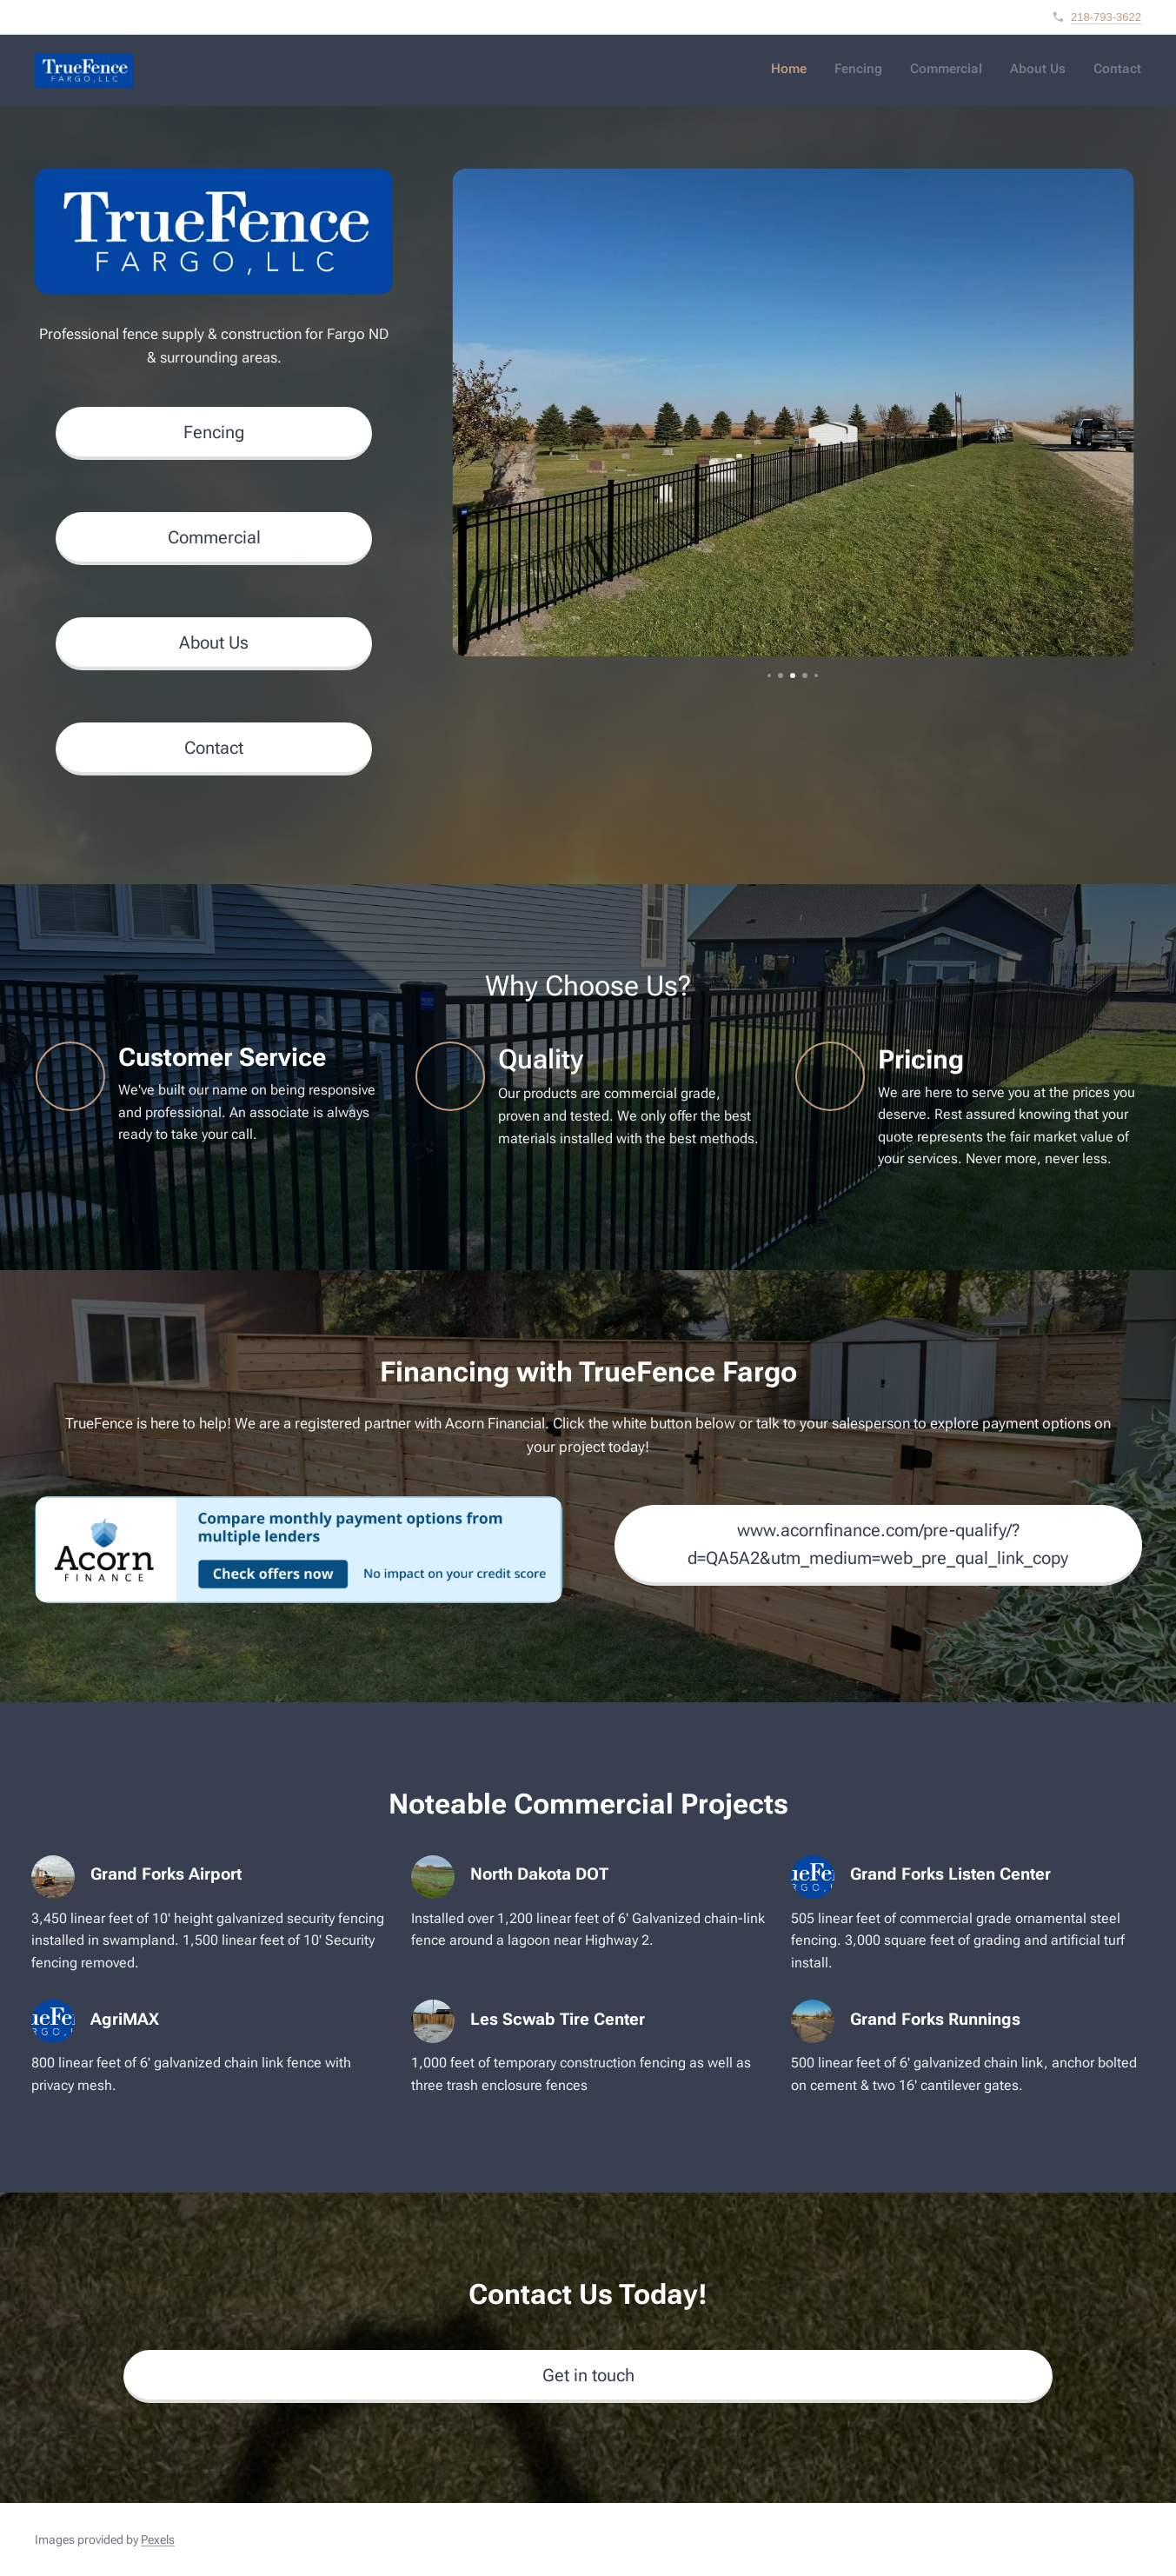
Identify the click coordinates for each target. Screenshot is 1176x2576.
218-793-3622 (1106, 16)
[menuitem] (1035, 70)
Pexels (158, 2539)
